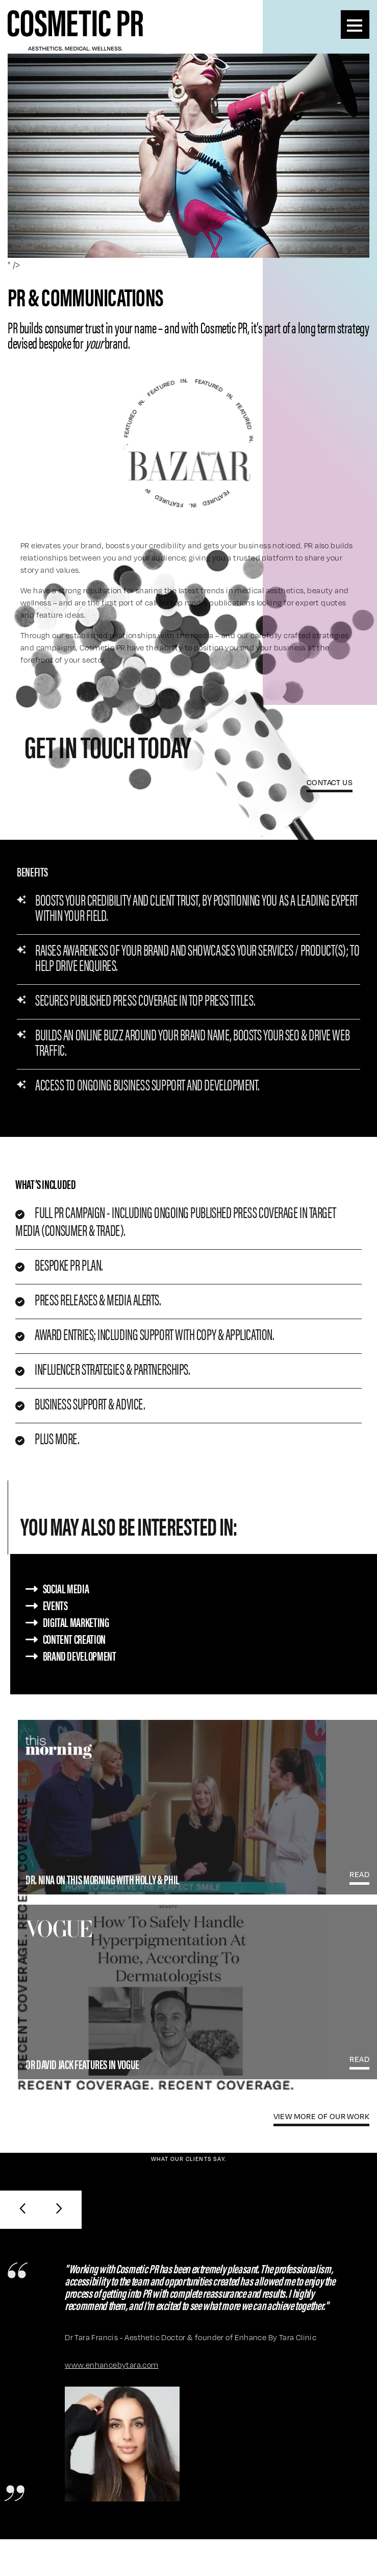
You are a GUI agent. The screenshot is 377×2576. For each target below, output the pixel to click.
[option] (188, 206)
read (359, 1874)
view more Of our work (321, 2116)
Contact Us (330, 782)
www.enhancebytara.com (111, 2365)
